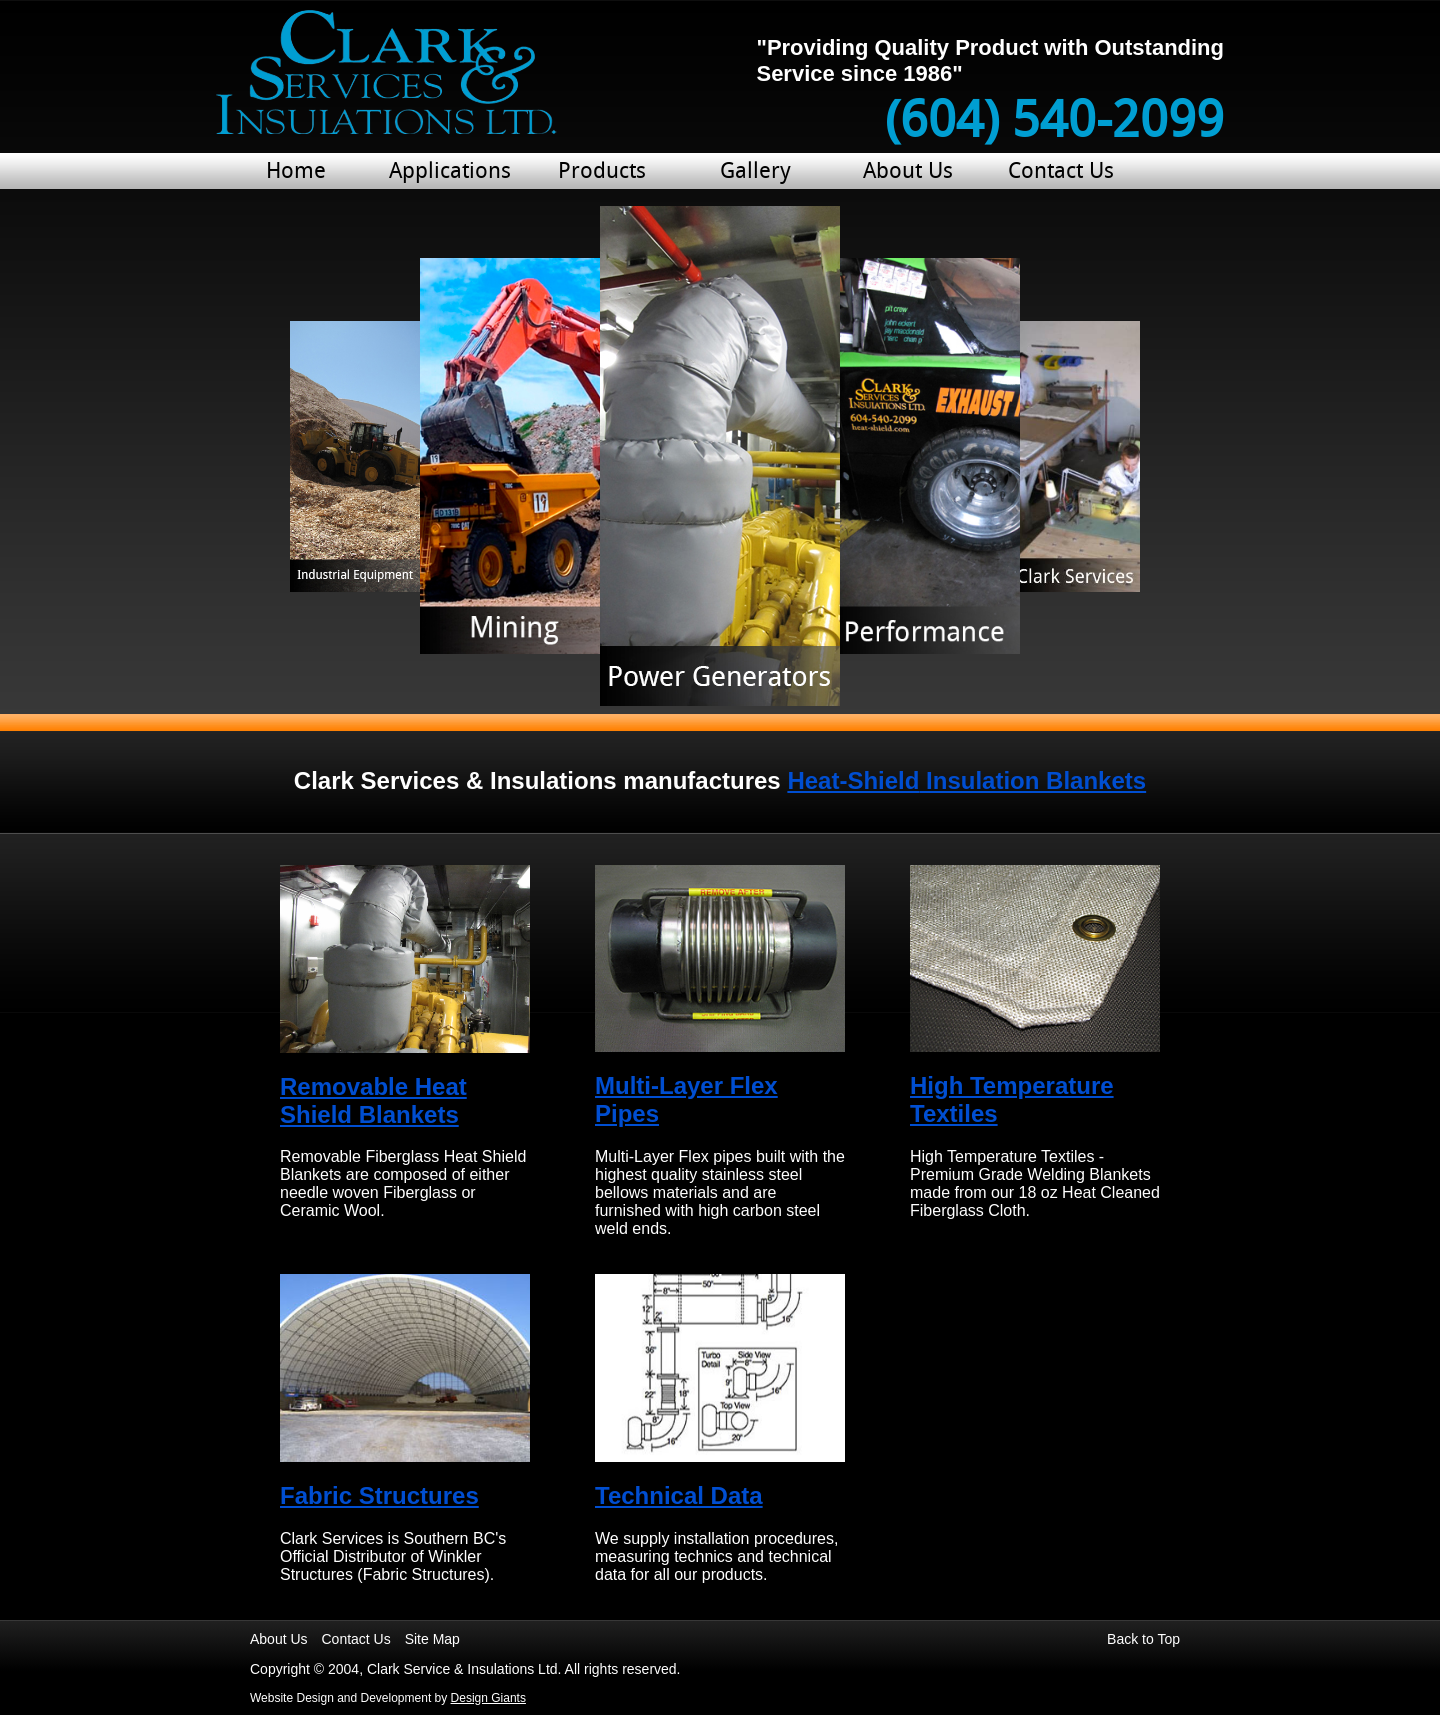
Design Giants (488, 1698)
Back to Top (1143, 1639)
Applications (449, 172)
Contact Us (1061, 172)
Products (602, 172)
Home (296, 172)
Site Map (432, 1639)
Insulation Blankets (966, 780)
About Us (908, 172)
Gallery (755, 172)
